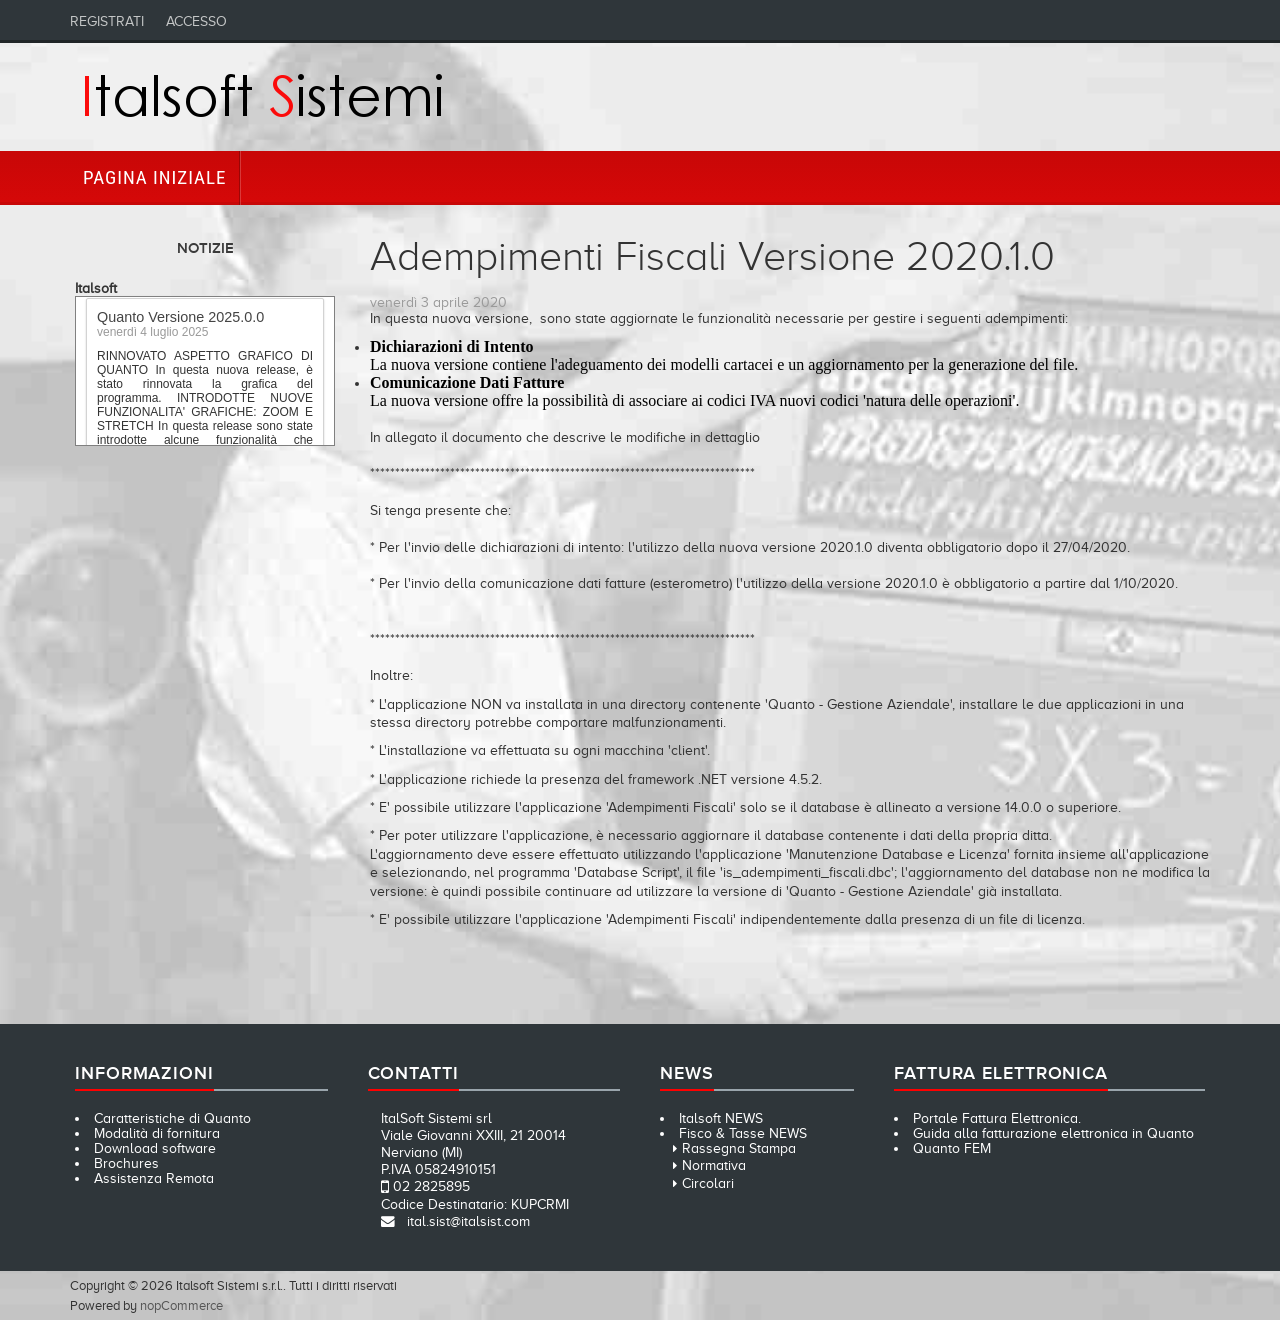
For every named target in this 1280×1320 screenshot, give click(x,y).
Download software (155, 1148)
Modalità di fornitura (157, 1133)
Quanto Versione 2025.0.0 (180, 320)
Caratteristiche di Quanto (172, 1118)
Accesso (196, 21)
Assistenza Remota (154, 1178)
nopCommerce (181, 1305)
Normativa (714, 1165)
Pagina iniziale (154, 177)
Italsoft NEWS (721, 1118)
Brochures (126, 1163)
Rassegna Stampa (739, 1148)
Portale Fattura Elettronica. (997, 1118)
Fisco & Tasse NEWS (743, 1133)
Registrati (107, 21)
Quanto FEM (952, 1148)
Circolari (708, 1183)
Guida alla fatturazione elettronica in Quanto (1053, 1133)
